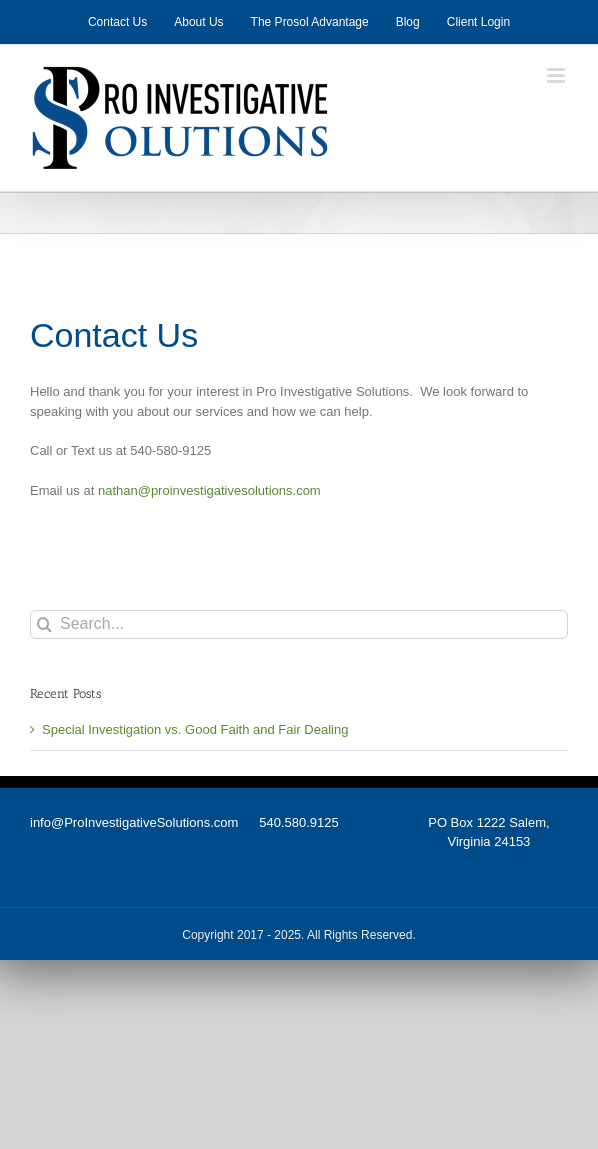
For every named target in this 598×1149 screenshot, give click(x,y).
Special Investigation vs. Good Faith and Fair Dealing (195, 729)
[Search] (44, 624)
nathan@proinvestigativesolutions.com (209, 490)
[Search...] (299, 624)
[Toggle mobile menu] (557, 75)
